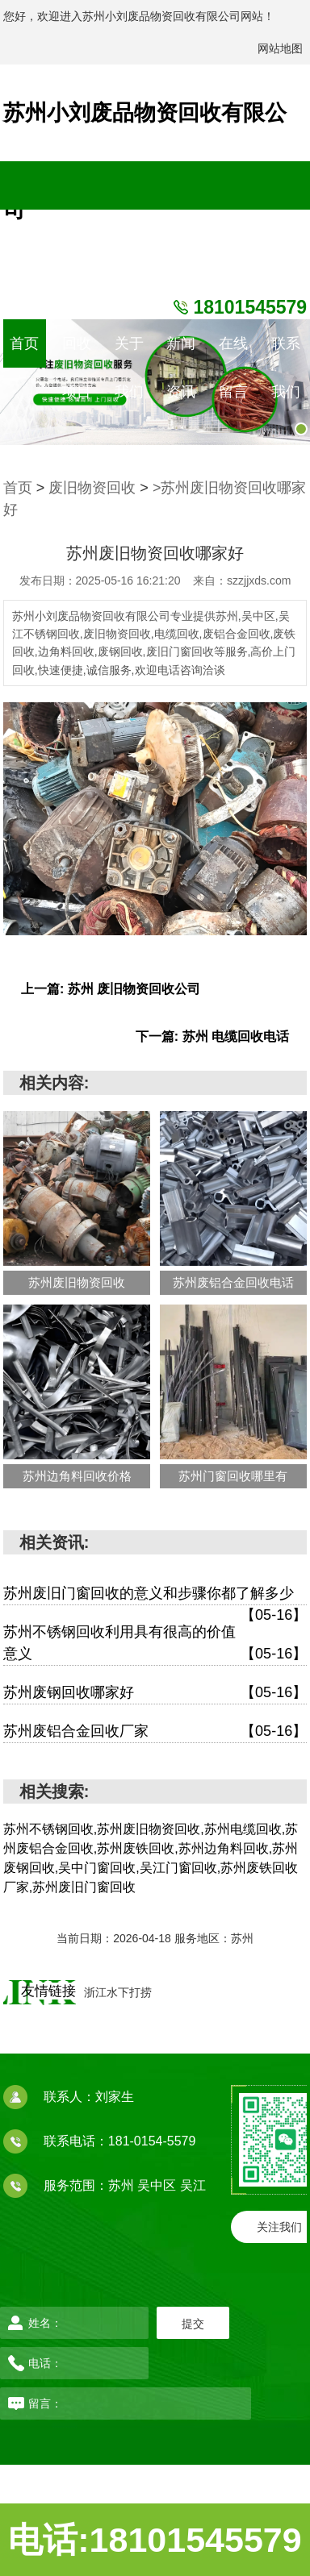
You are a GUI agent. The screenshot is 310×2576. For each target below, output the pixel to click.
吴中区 (158, 2185)
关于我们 (129, 351)
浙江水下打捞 (118, 1992)
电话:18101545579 (154, 2539)
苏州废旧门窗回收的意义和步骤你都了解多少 (155, 1595)
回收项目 (76, 351)
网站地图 (280, 48)
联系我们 (285, 351)
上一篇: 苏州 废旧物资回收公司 (110, 989)
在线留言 (233, 351)
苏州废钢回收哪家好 (155, 1693)
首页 (24, 343)
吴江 (193, 2185)
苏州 (122, 2185)
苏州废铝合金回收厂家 (155, 1731)
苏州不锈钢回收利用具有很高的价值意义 (155, 1644)
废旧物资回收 (92, 488)
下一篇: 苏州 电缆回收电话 (212, 1036)
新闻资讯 (180, 351)
